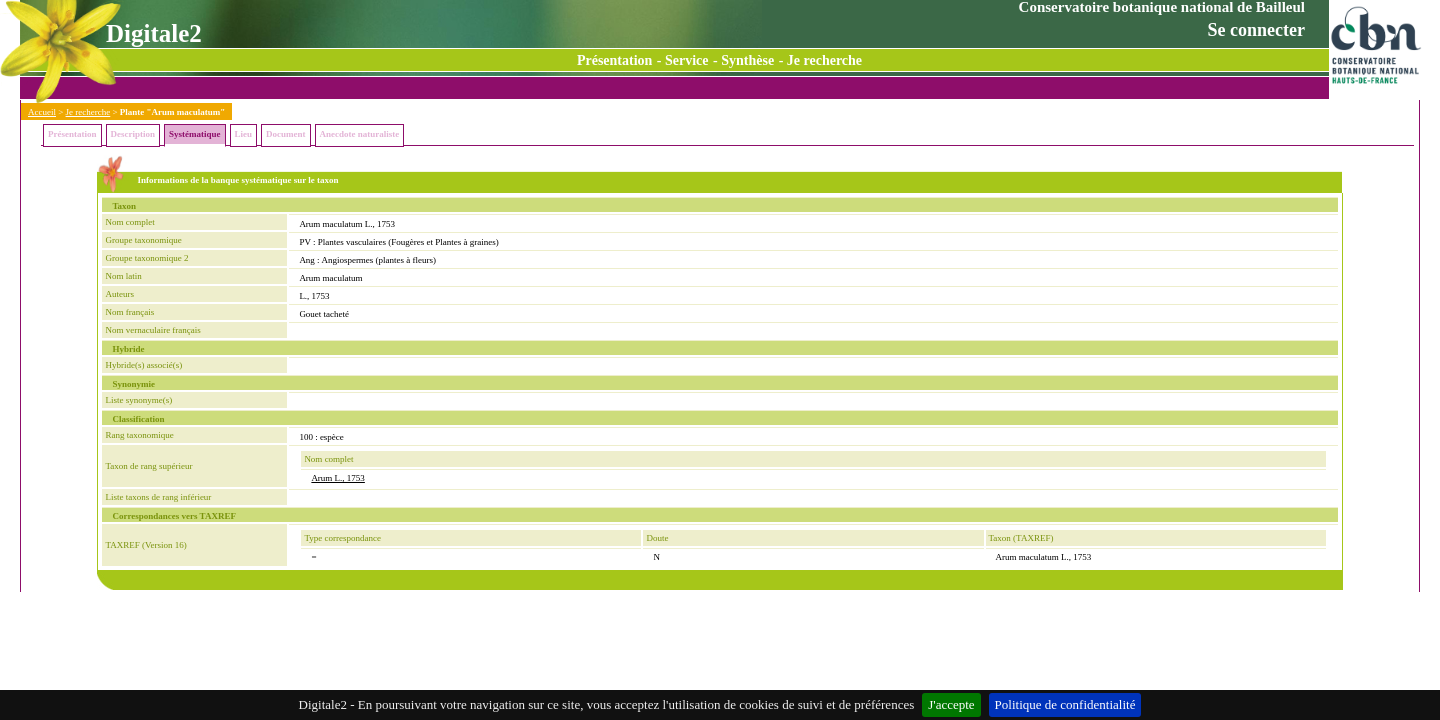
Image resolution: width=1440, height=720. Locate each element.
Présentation (614, 60)
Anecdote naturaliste (360, 134)
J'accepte (951, 704)
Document (286, 134)
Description (133, 134)
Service (687, 60)
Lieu (244, 134)
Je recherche (824, 60)
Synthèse (747, 60)
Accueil (42, 112)
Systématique (195, 134)
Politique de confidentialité (1065, 704)
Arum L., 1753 (338, 478)
